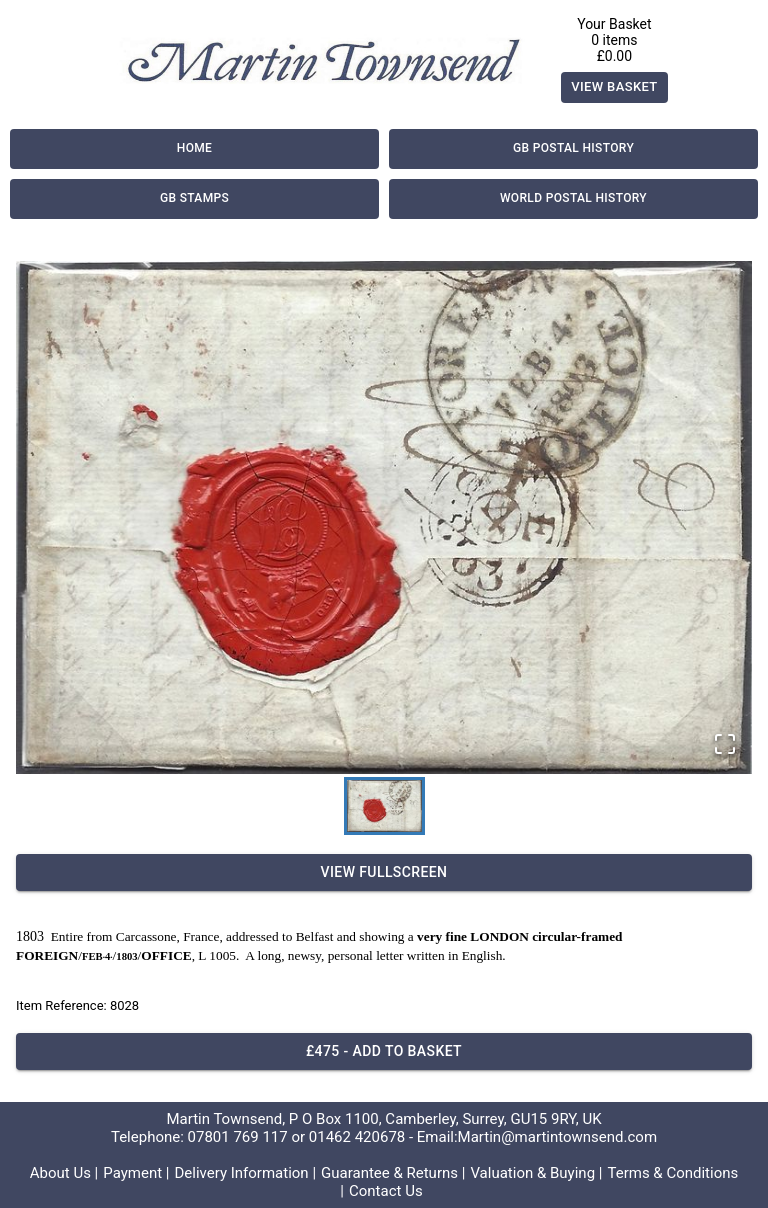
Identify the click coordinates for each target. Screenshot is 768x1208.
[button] (384, 517)
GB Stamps (194, 199)
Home (194, 149)
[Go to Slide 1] (384, 806)
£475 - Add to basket (384, 1051)
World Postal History (573, 199)
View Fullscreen (384, 872)
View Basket (614, 87)
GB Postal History (573, 149)
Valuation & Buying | (536, 1173)
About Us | (64, 1173)
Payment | (136, 1173)
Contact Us (386, 1191)
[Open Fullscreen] (725, 745)
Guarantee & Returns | (393, 1173)
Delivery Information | (245, 1173)
